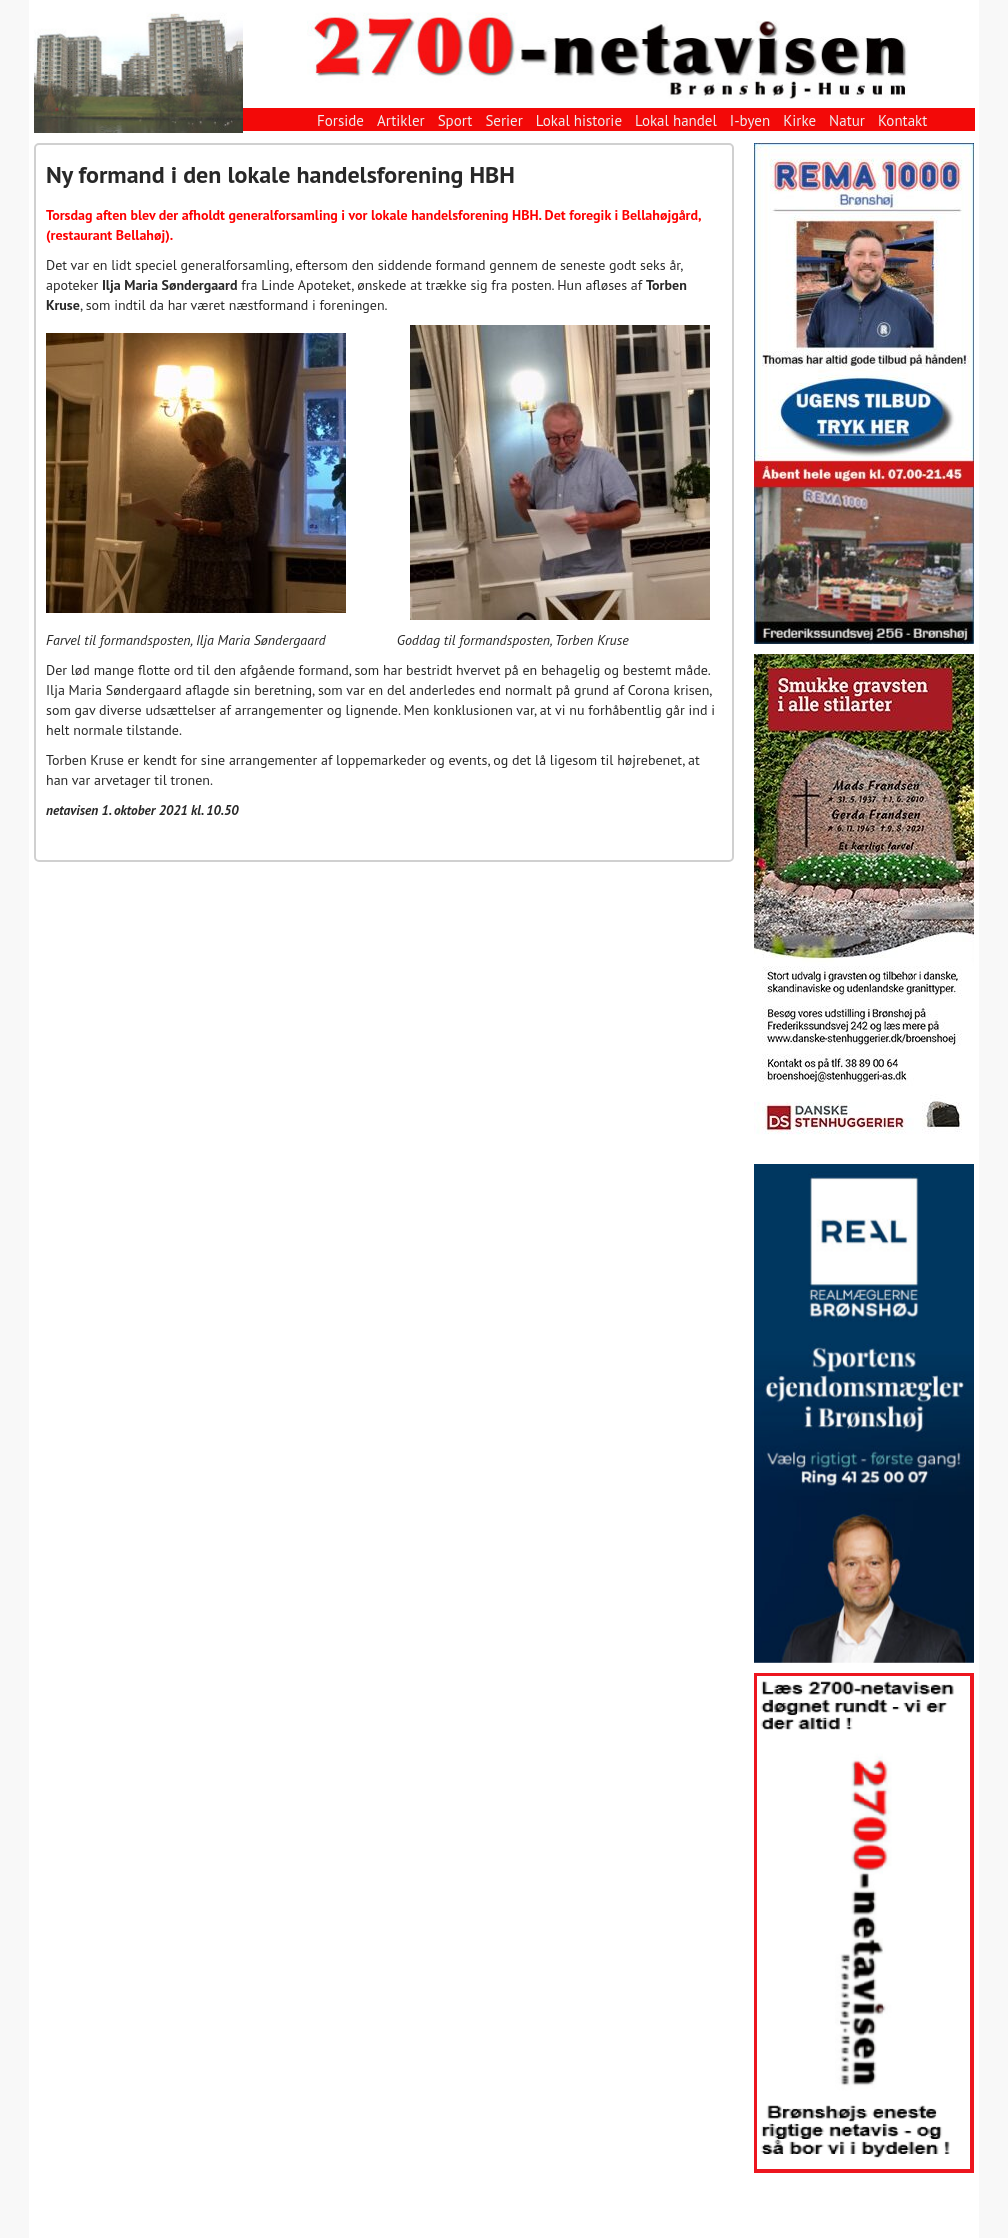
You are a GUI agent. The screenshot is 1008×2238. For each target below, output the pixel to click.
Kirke (799, 120)
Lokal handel (676, 120)
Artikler (401, 120)
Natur (847, 120)
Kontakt (902, 120)
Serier (503, 120)
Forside (340, 120)
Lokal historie (579, 120)
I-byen (750, 120)
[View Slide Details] (864, 393)
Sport (455, 120)
